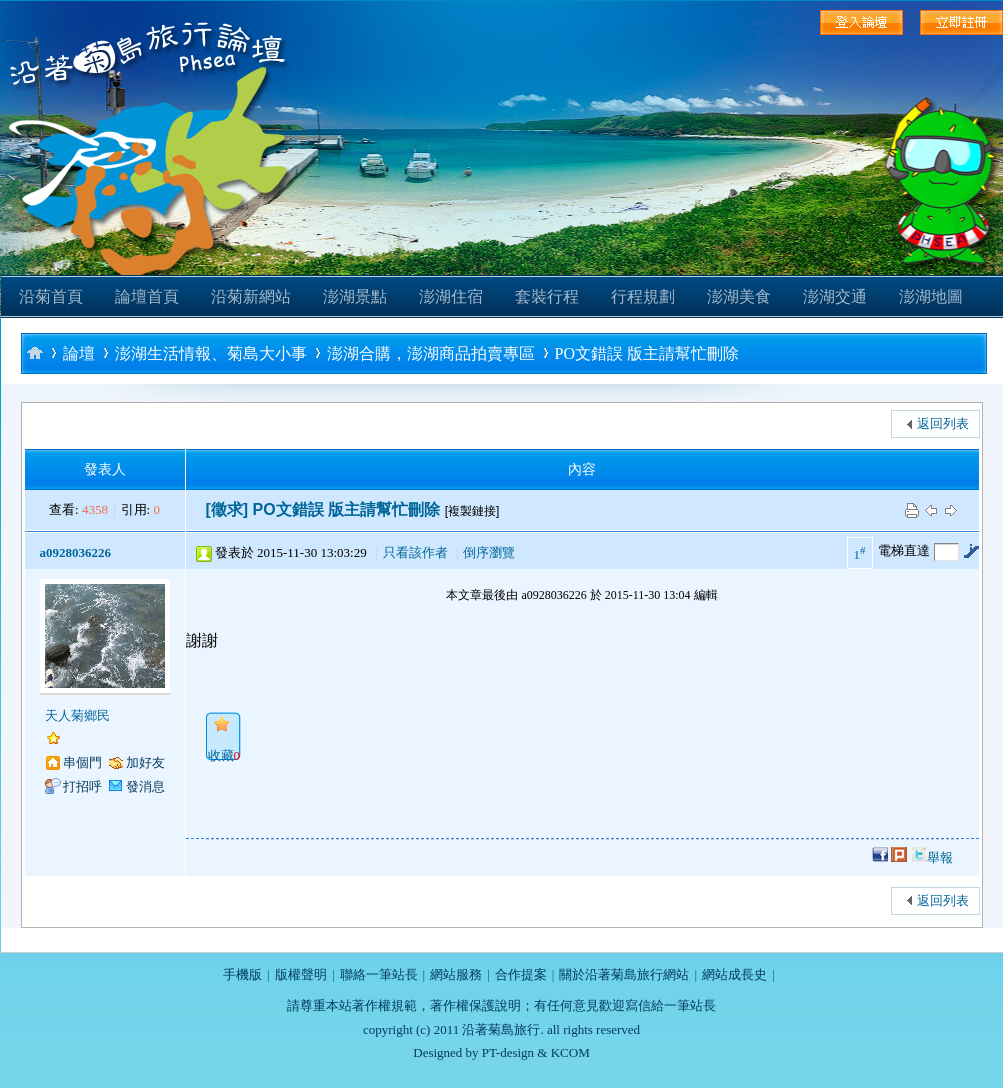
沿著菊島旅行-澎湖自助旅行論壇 (35, 352)
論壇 (79, 353)
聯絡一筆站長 (379, 974)
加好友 (145, 762)
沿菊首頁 (51, 296)
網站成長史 (734, 974)
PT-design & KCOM (536, 1052)
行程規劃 (643, 296)
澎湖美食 (739, 296)
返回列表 (943, 423)
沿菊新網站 (251, 296)
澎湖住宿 (451, 296)
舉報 (940, 857)
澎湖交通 (835, 296)
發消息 (145, 786)
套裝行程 (547, 296)
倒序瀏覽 (489, 552)
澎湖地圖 (931, 296)
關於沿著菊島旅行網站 (624, 974)
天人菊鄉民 (77, 715)
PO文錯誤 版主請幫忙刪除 (647, 353)
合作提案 (521, 974)
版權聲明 (301, 974)
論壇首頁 (147, 296)
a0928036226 (76, 552)
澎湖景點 (355, 296)
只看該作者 (415, 552)
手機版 (242, 974)
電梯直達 (904, 550)
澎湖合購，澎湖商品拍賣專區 (431, 353)
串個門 (82, 762)
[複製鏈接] (472, 511)
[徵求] (227, 509)
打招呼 (82, 786)
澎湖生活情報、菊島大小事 (211, 353)
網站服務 (456, 974)
